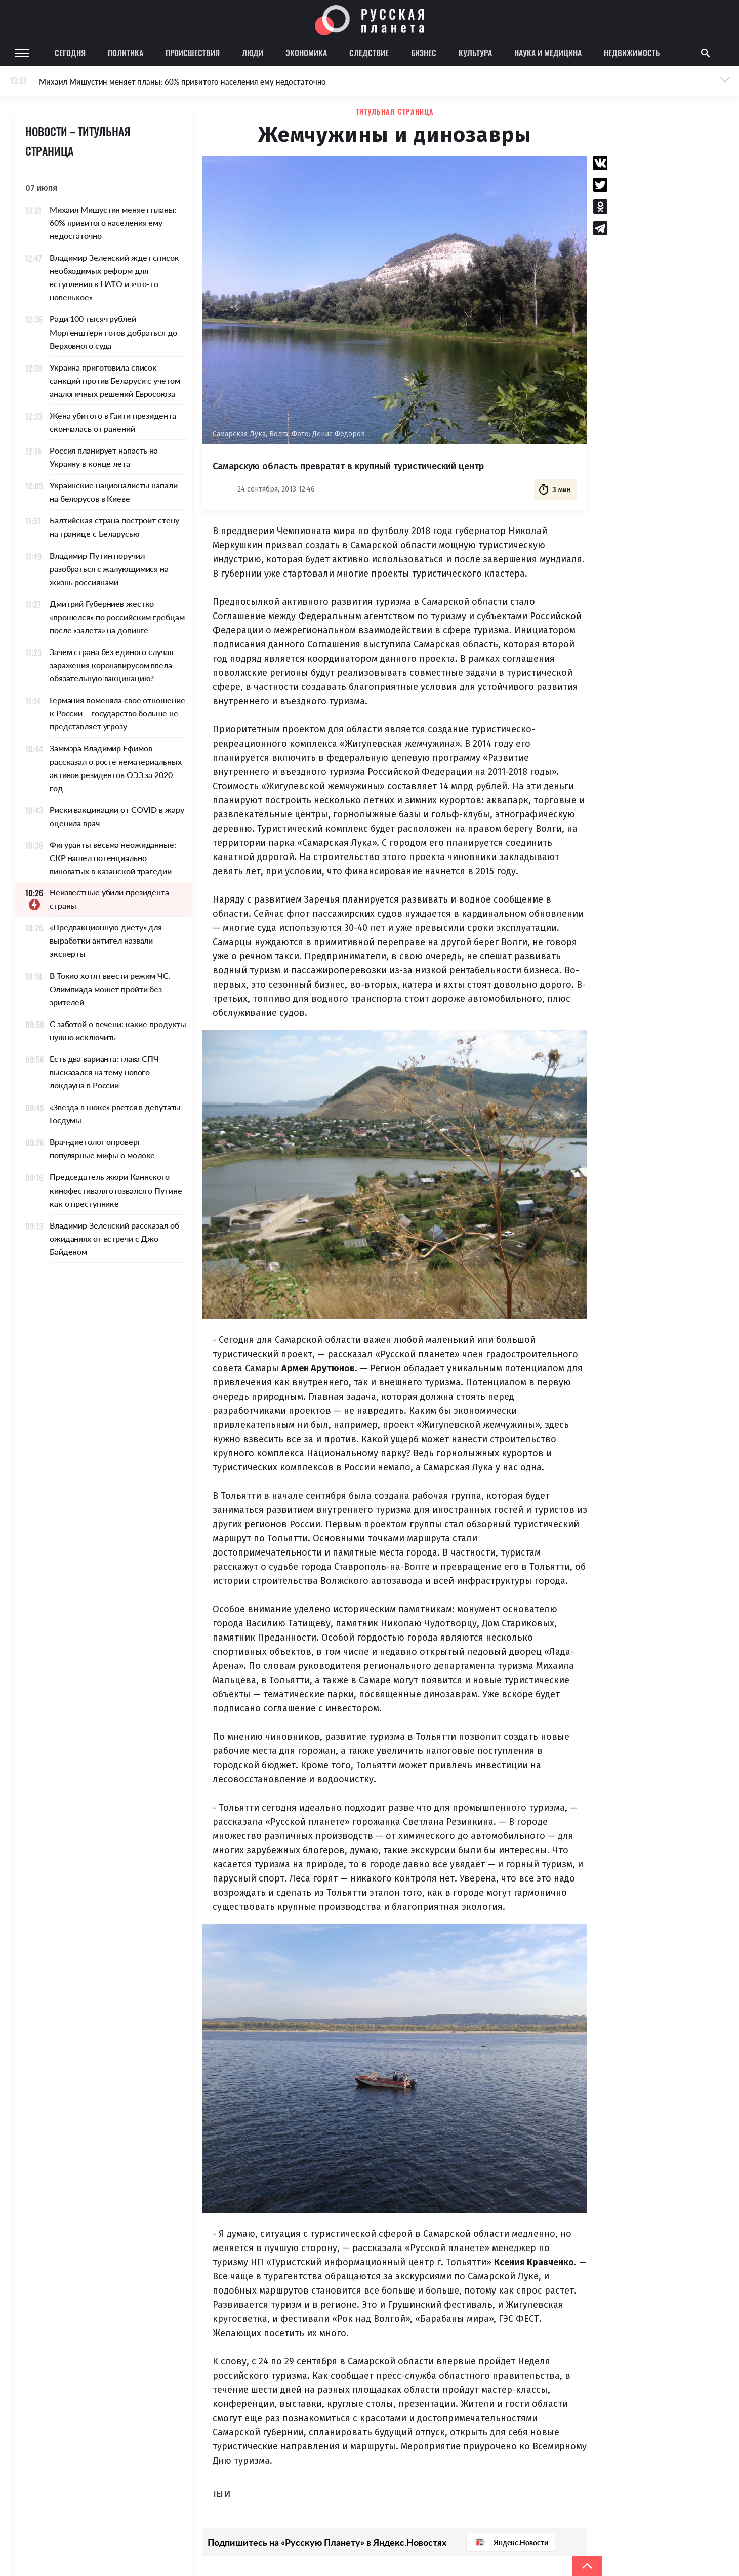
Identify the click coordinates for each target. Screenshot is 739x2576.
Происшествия (193, 53)
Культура (475, 53)
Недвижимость (632, 53)
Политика (125, 53)
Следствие (369, 53)
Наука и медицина (548, 53)
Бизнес (423, 53)
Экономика (306, 53)
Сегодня (70, 53)
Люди (252, 53)
